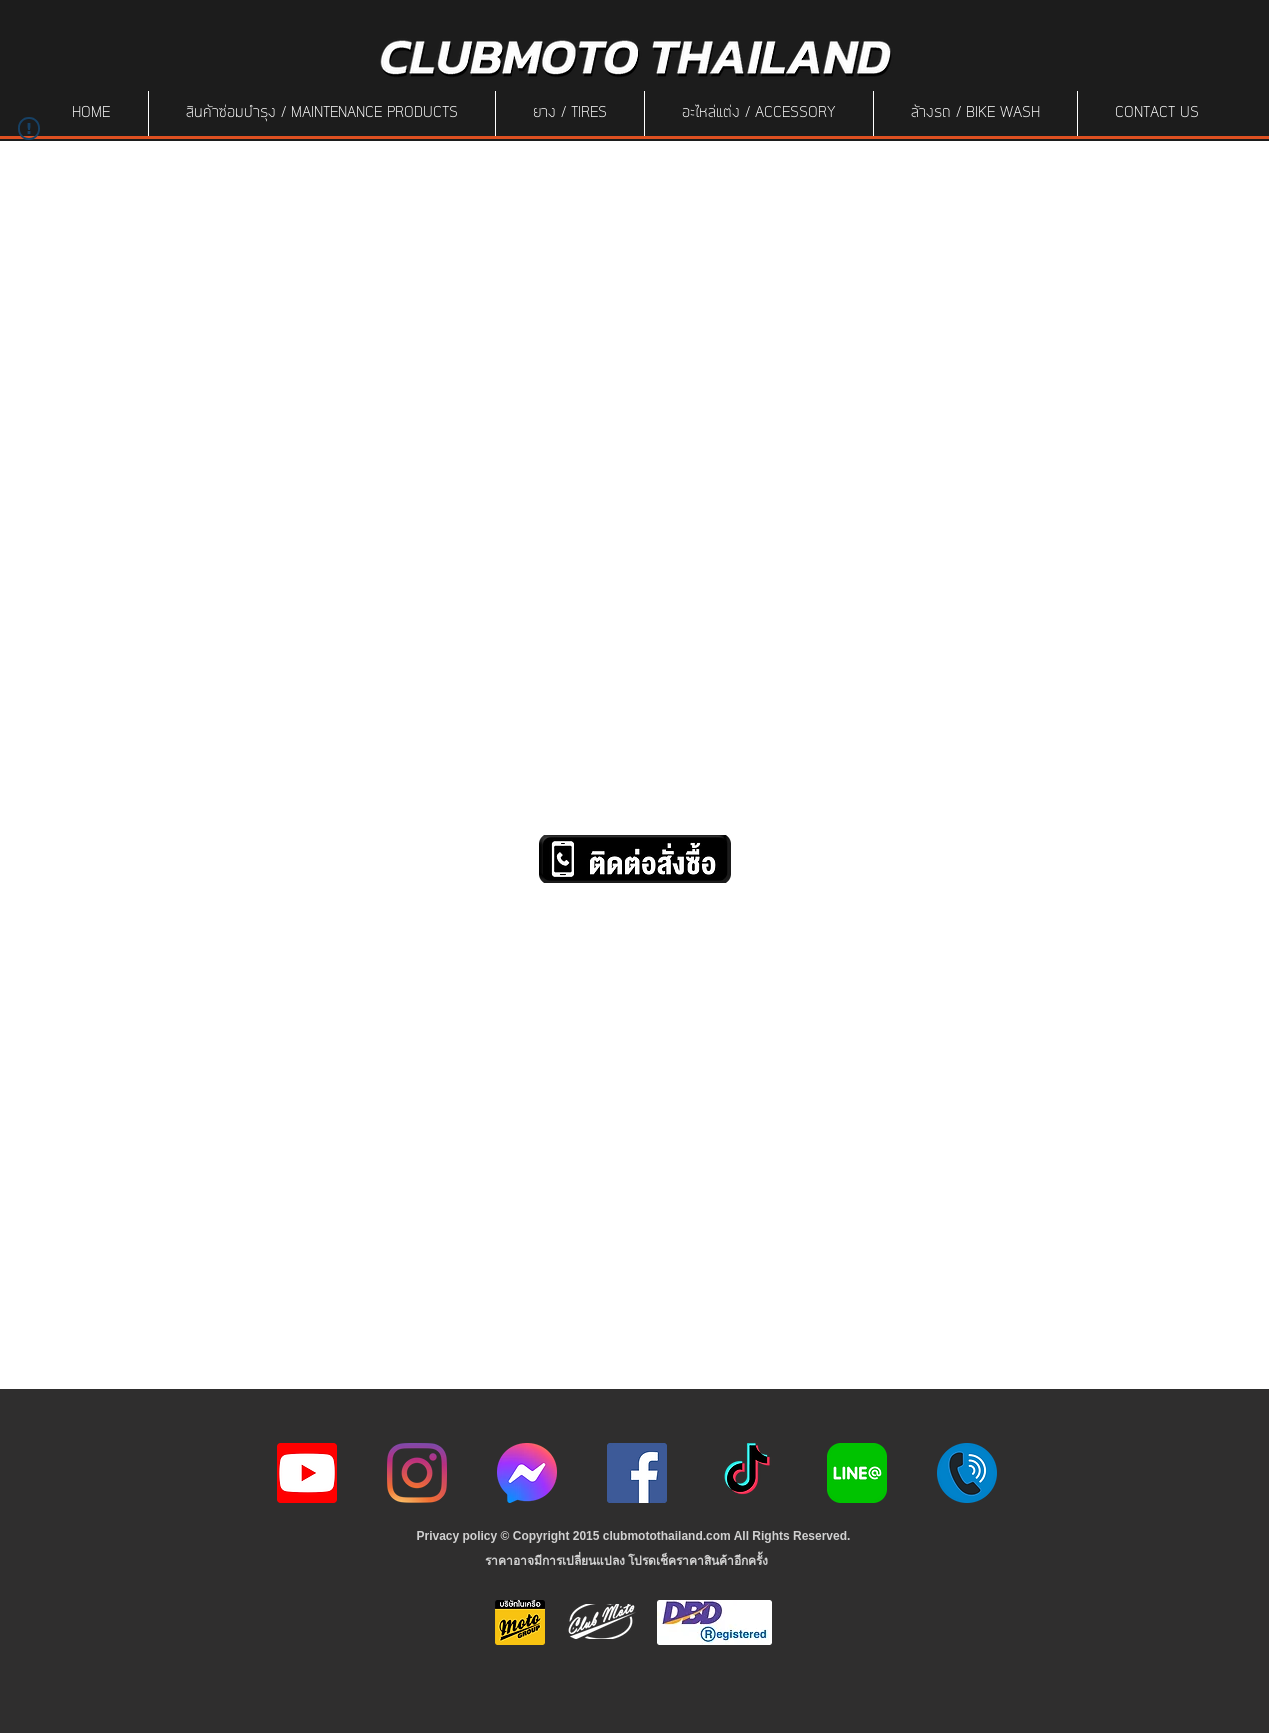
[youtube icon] (307, 1473)
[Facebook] (637, 1473)
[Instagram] (417, 1473)
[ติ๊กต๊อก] (747, 1473)
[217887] (967, 1473)
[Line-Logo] (857, 1473)
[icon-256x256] (527, 1473)
